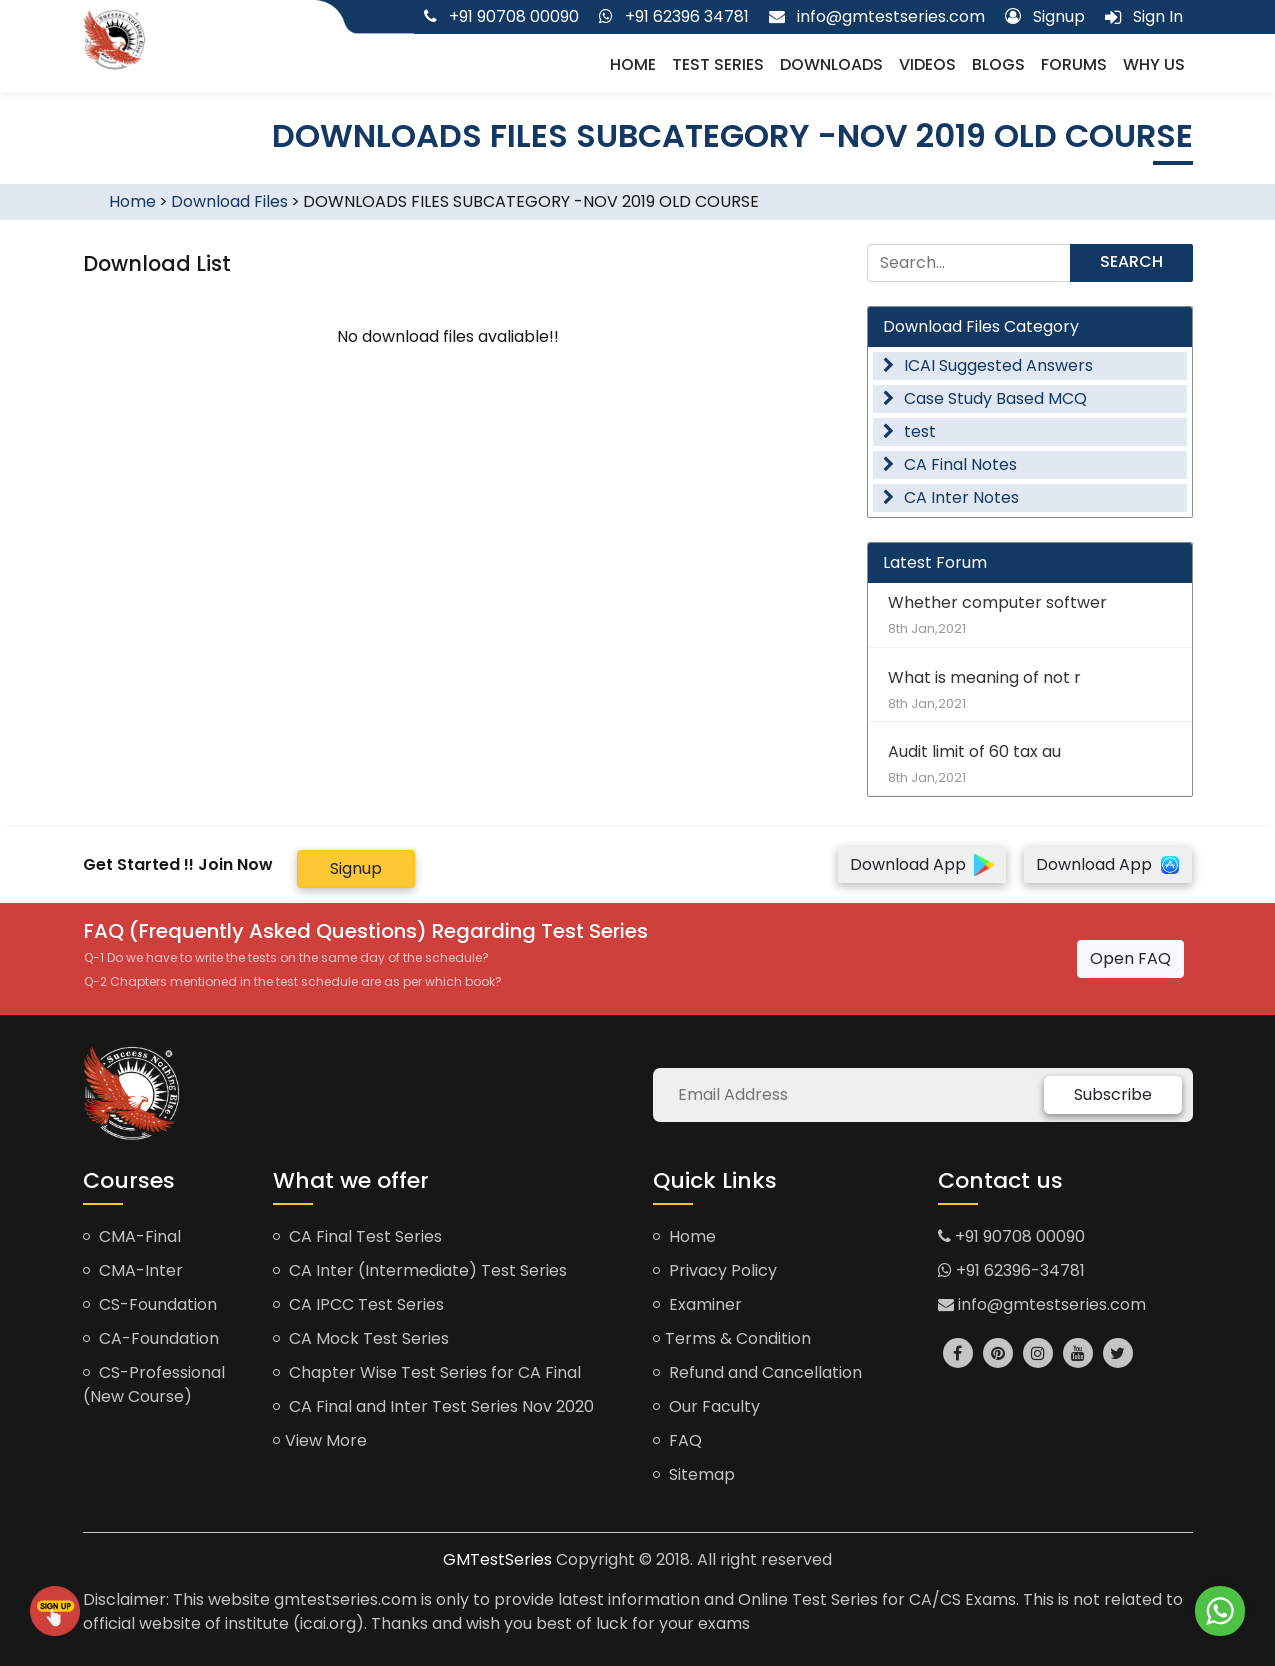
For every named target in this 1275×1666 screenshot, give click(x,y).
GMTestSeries (497, 1559)
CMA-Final (132, 1236)
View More (320, 1440)
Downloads (831, 64)
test (909, 431)
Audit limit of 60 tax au (1030, 763)
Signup (356, 868)
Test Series (718, 64)
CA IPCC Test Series (358, 1304)
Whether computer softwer (1030, 614)
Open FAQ (1130, 958)
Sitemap (694, 1474)
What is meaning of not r (1030, 689)
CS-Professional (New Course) (154, 1384)
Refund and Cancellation (757, 1372)
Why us (1154, 64)
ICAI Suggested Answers (988, 365)
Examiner (697, 1304)
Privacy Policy (715, 1270)
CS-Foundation (150, 1304)
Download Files (229, 201)
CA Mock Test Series (361, 1338)
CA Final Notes (950, 464)
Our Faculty (706, 1406)
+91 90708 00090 (1011, 1236)
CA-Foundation (151, 1338)
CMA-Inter (133, 1270)
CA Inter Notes (951, 497)
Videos (927, 64)
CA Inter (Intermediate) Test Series (420, 1270)
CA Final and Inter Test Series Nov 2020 (433, 1406)
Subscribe (1113, 1094)
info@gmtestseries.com (1042, 1304)
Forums (1074, 64)
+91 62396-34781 (1011, 1270)
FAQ (677, 1440)
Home (633, 64)
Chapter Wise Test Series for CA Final (427, 1372)
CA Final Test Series (357, 1236)
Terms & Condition (732, 1338)
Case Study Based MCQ (985, 398)
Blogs (998, 64)
